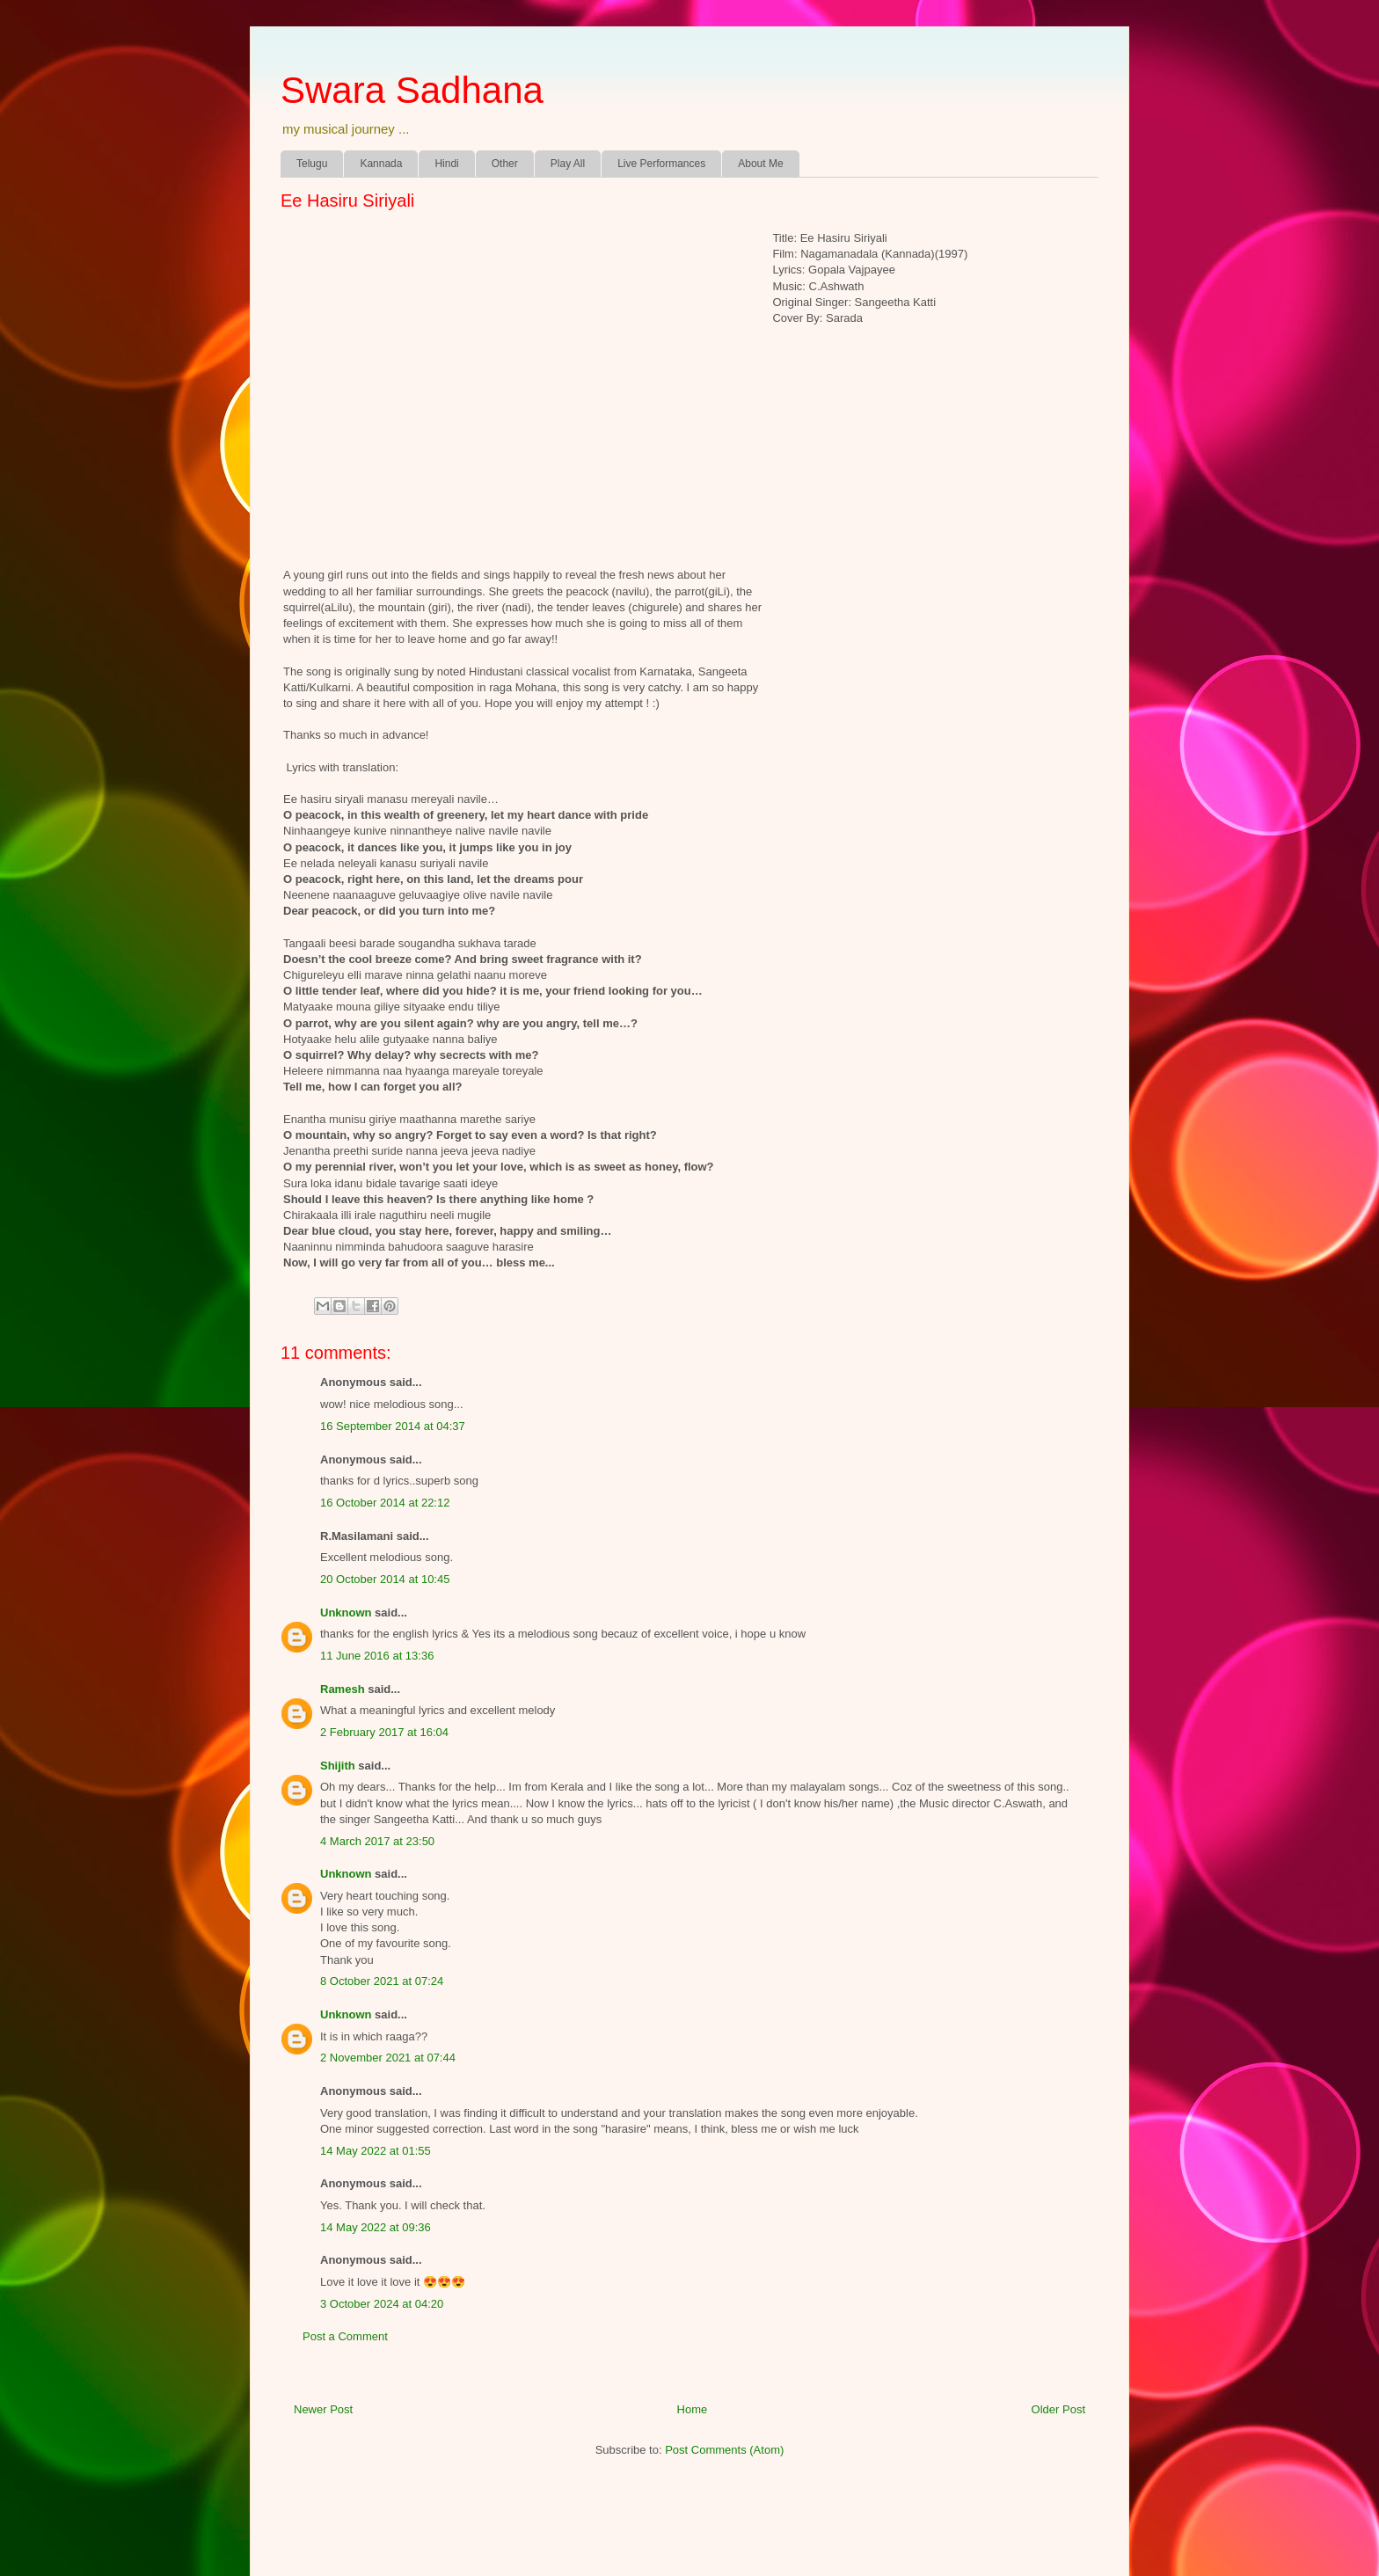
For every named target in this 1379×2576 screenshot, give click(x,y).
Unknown (346, 1612)
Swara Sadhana (412, 90)
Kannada (381, 163)
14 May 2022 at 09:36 (375, 2227)
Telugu (311, 163)
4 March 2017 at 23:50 (377, 1841)
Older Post (1058, 2409)
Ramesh (342, 1689)
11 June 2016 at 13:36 (377, 1655)
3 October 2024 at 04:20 (381, 2303)
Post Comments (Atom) (724, 2449)
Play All (568, 163)
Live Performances (661, 163)
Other (505, 163)
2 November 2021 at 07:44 (388, 2057)
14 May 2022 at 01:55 (375, 2150)
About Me (760, 163)
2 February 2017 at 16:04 (384, 1732)
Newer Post (323, 2409)
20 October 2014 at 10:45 (384, 1579)
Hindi (446, 163)
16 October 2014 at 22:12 (384, 1502)
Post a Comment (345, 2336)
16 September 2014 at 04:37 (392, 1426)
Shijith (337, 1765)
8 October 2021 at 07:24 (381, 1981)
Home (692, 2409)
